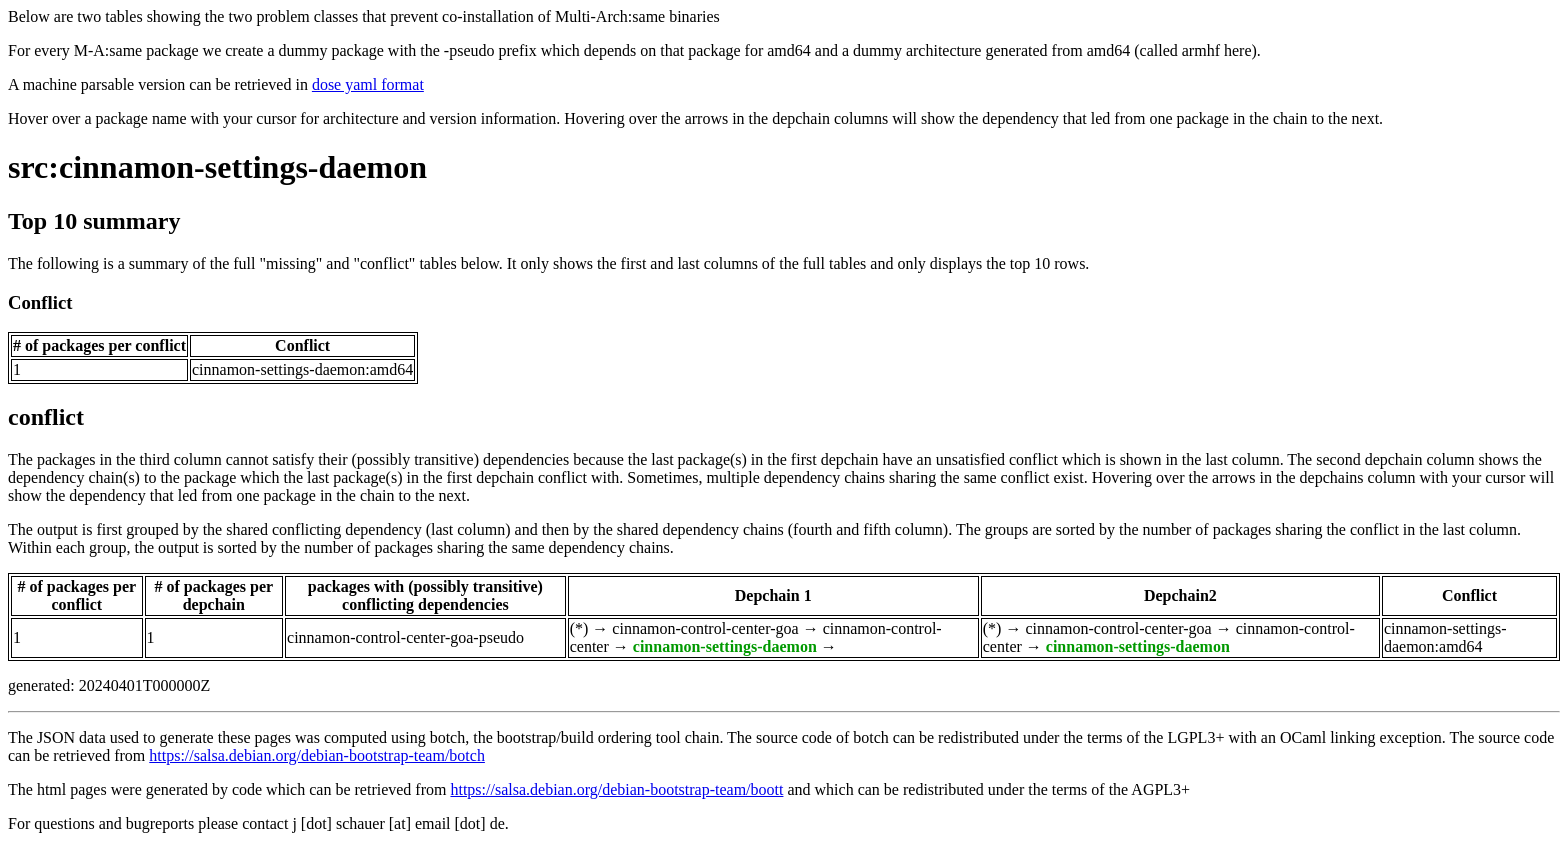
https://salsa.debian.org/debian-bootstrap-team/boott (616, 789)
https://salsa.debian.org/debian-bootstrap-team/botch (317, 755)
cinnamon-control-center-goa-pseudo (405, 637)
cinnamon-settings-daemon (725, 646)
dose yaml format (368, 84)
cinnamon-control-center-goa (705, 628)
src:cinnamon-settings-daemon (217, 167)
